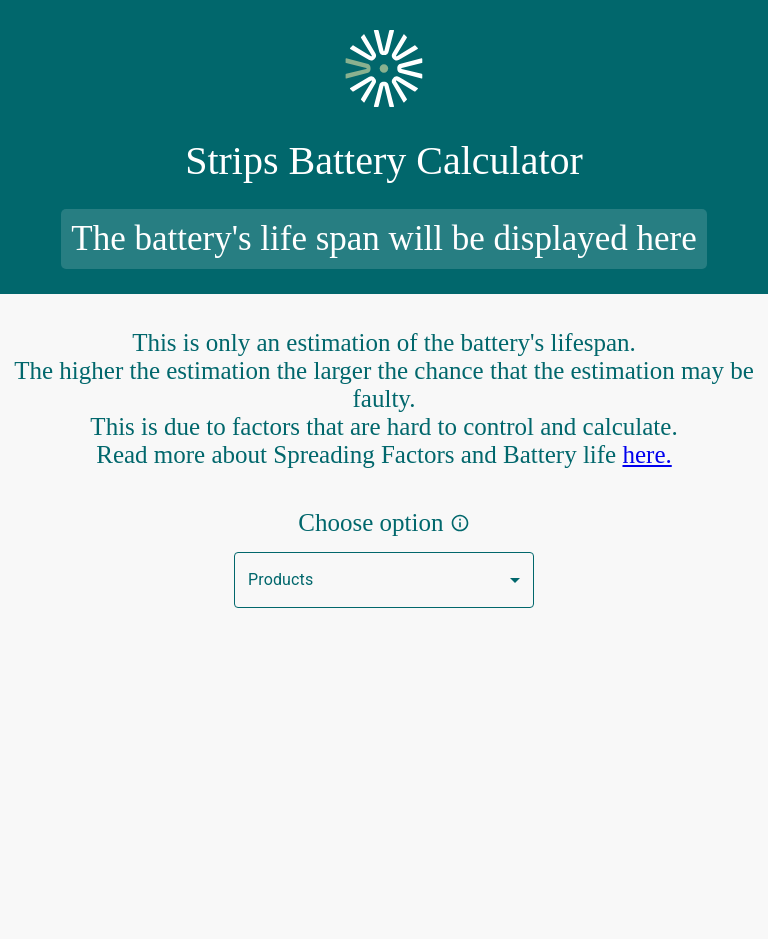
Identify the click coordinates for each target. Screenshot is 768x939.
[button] (384, 580)
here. (646, 454)
